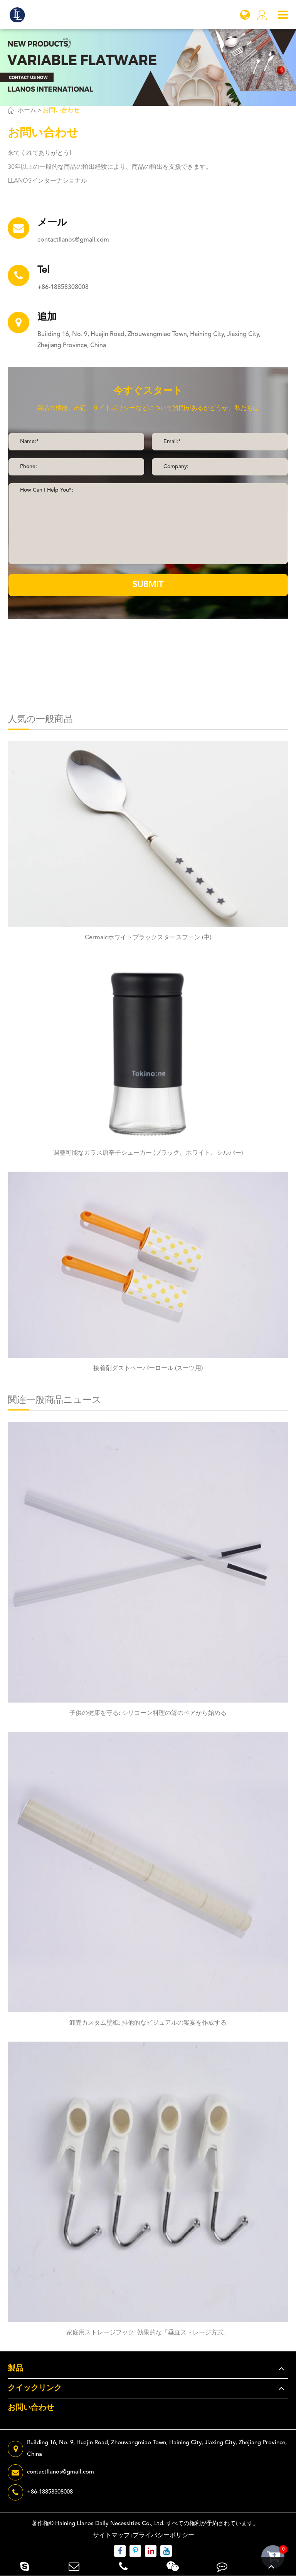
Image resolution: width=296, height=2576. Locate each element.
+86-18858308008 (63, 287)
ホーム (27, 110)
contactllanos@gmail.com (73, 240)
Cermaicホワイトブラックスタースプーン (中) (148, 938)
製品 (15, 2369)
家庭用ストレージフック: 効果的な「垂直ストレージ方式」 (148, 2333)
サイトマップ (111, 2535)
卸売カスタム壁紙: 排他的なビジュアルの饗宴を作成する (148, 2023)
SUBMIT (148, 585)
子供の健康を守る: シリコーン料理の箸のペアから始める (148, 1713)
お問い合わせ (61, 110)
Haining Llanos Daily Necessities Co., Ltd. (110, 2524)
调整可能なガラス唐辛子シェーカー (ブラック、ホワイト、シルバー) (148, 1153)
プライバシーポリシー (163, 2535)
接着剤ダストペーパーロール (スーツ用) (148, 1368)
